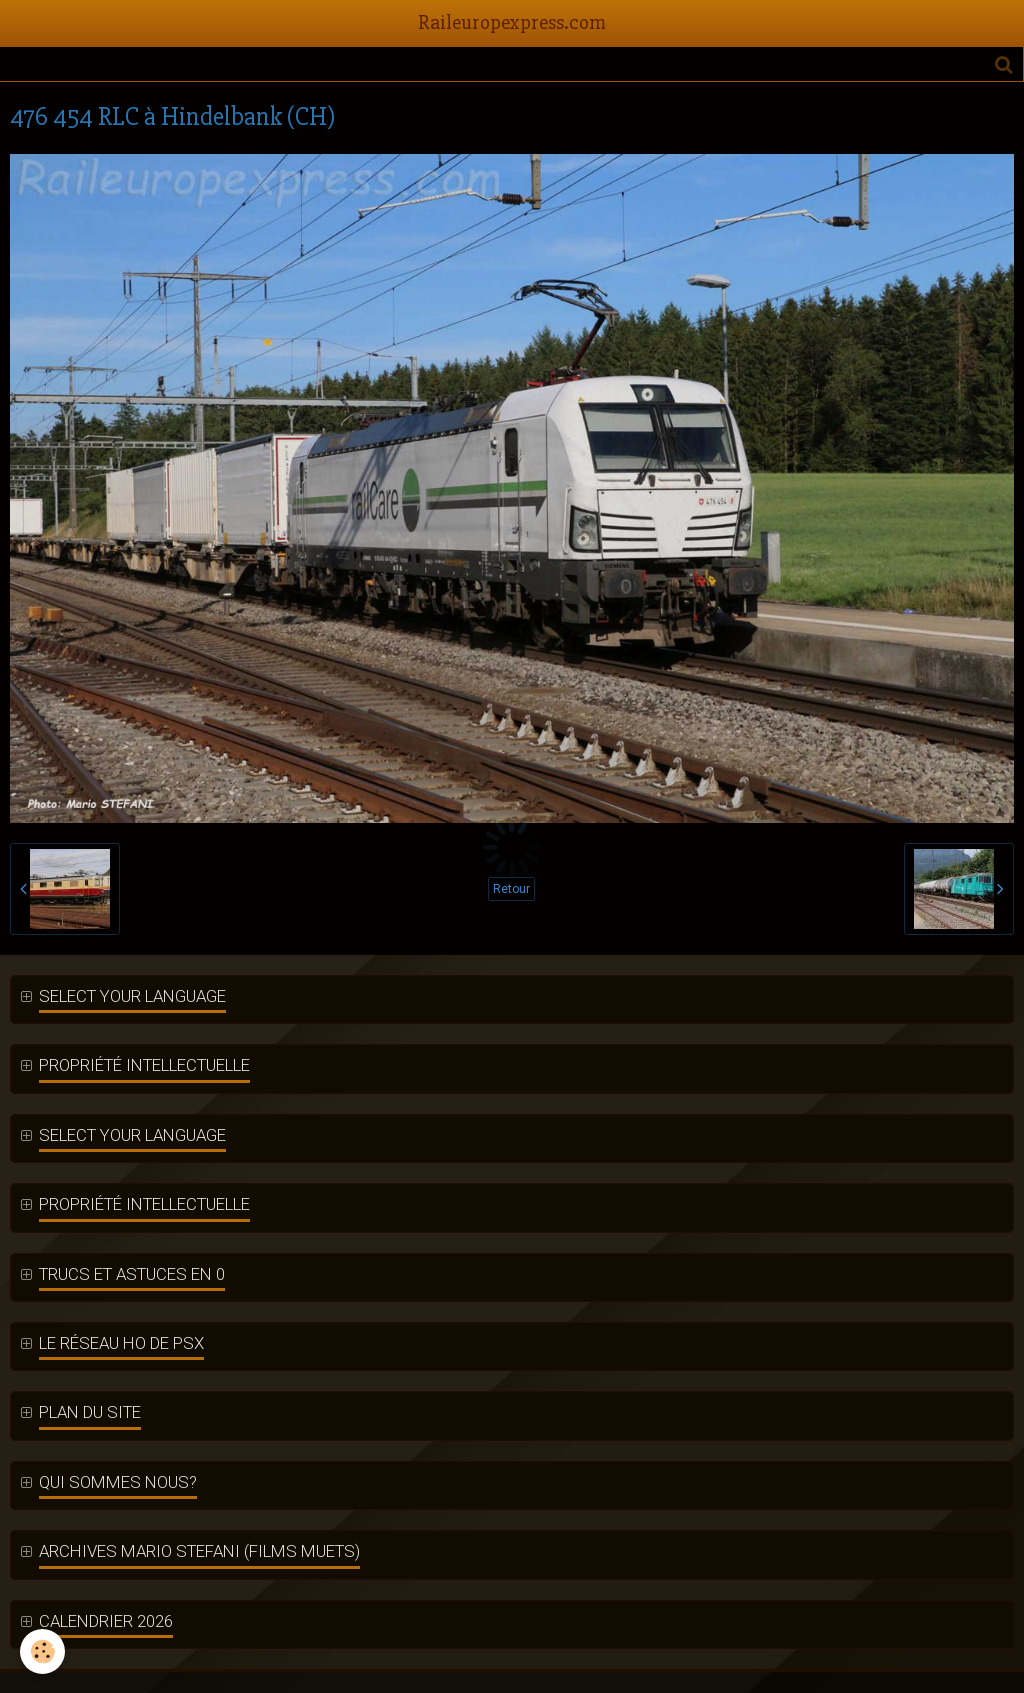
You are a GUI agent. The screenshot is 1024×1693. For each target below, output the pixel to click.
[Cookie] (42, 1651)
